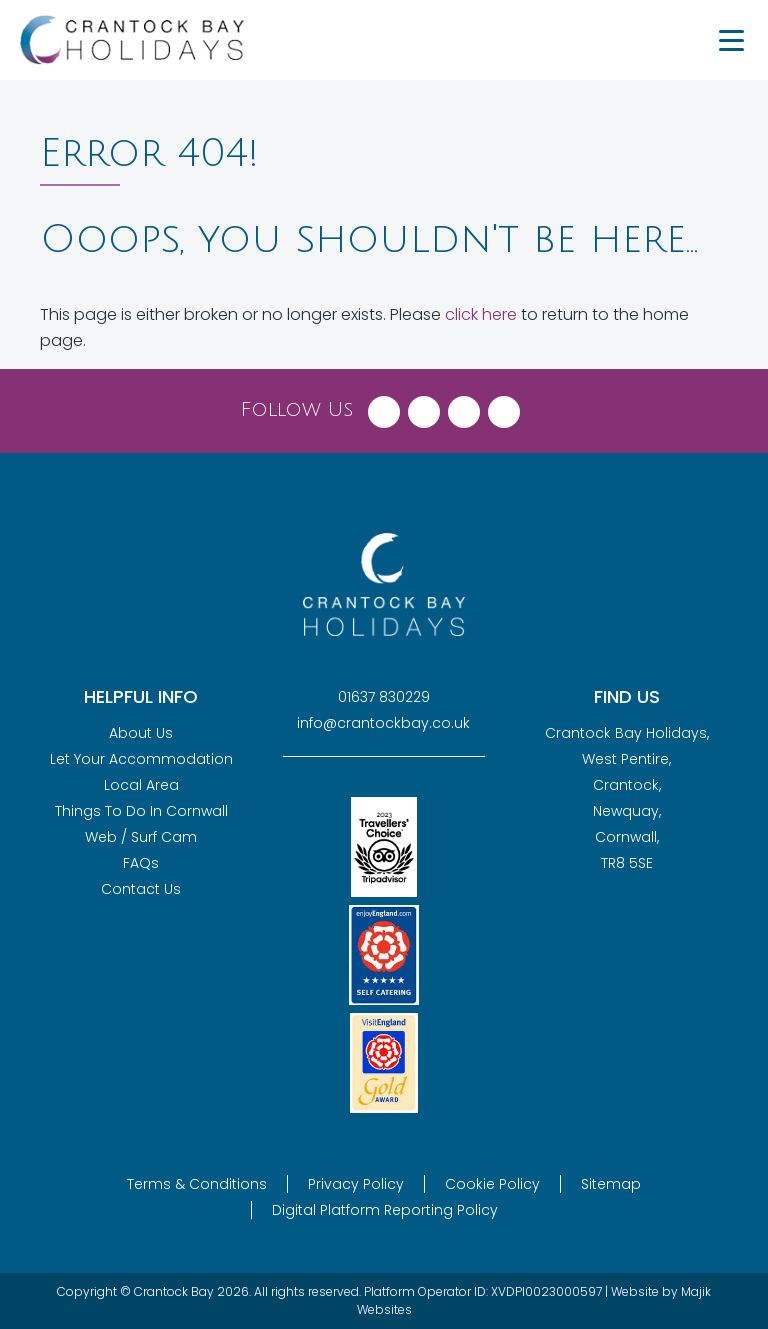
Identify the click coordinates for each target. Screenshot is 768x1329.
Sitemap (611, 1184)
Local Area (141, 785)
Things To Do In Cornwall (141, 811)
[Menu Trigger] (731, 40)
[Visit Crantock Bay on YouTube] (504, 407)
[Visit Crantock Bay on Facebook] (384, 407)
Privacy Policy (356, 1184)
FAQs (141, 863)
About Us (141, 733)
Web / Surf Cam (141, 837)
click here (481, 314)
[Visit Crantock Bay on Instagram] (464, 407)
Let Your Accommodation (141, 759)
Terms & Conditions (197, 1184)
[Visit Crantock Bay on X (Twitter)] (424, 407)
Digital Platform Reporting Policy (385, 1210)
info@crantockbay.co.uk (383, 723)
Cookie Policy (492, 1184)
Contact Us (141, 889)
